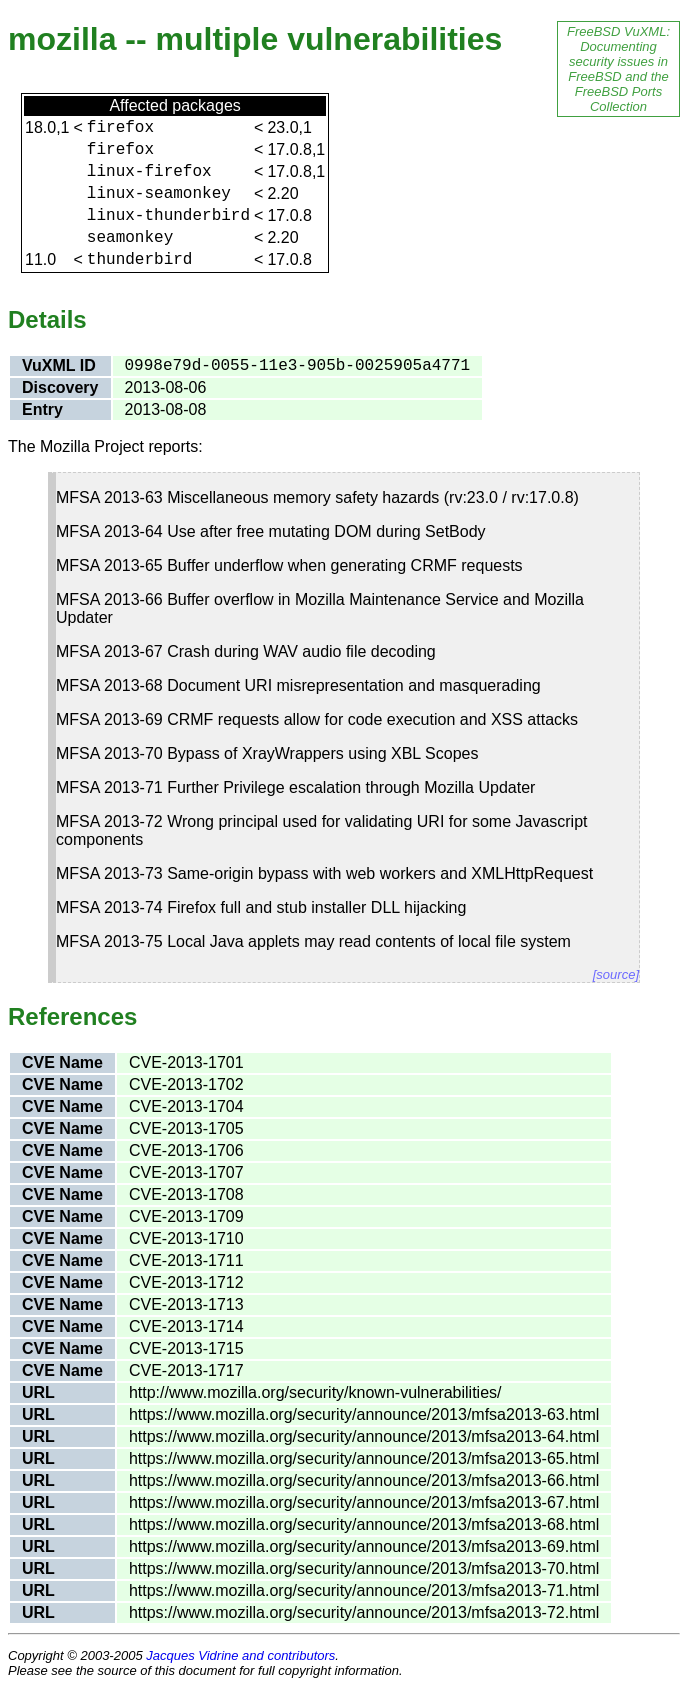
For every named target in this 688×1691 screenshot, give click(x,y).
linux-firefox (149, 172)
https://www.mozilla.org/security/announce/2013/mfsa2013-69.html (364, 1546)
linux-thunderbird (168, 216)
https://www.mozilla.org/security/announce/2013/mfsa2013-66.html (364, 1480)
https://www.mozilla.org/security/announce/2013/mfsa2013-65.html (364, 1458)
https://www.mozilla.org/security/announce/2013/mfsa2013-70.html (364, 1568)
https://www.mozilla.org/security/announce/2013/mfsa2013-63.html (364, 1414)
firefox (120, 128)
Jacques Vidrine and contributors (240, 1655)
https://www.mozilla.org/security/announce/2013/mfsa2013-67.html (364, 1502)
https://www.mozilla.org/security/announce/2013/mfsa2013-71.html (364, 1590)
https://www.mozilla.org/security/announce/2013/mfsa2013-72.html (364, 1612)
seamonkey (130, 238)
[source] (616, 974)
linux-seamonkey (159, 194)
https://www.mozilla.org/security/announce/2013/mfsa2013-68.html (364, 1524)
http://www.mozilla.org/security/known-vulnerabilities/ (315, 1392)
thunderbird (140, 260)
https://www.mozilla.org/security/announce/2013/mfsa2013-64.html (364, 1436)
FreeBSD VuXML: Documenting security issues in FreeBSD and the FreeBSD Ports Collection (618, 69)
